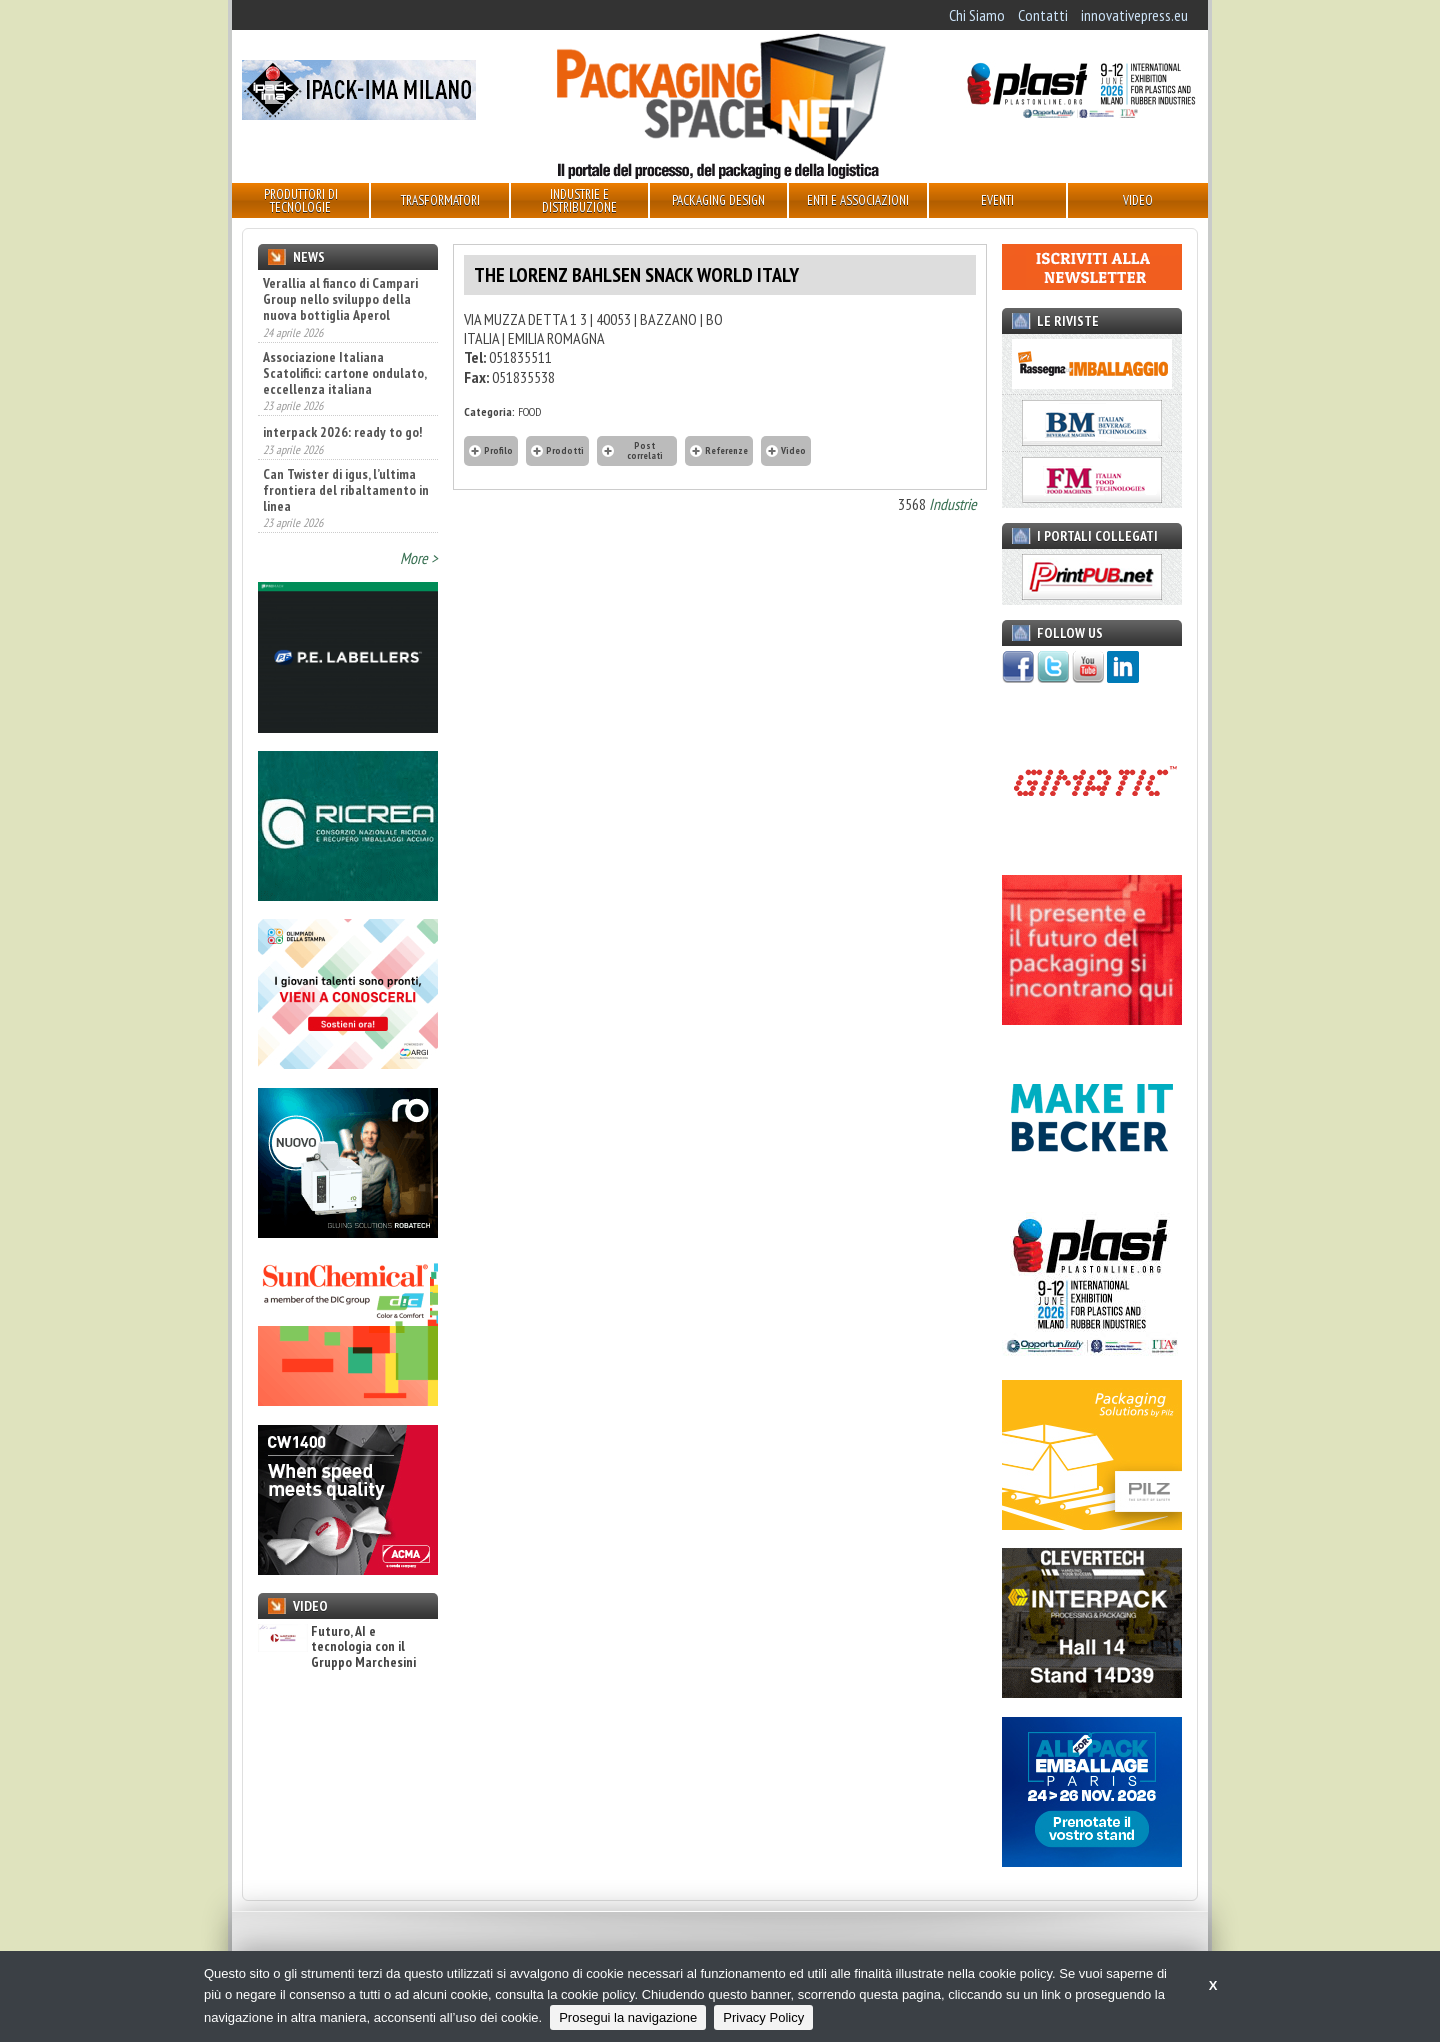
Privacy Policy (763, 2017)
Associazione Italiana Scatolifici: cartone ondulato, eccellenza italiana (344, 373)
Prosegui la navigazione (628, 2017)
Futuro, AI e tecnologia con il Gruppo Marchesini (337, 1647)
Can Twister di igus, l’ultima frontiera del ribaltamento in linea (346, 490)
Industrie (953, 504)
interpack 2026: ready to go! (342, 432)
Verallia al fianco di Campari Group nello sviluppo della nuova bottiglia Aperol (340, 299)
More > (419, 558)
